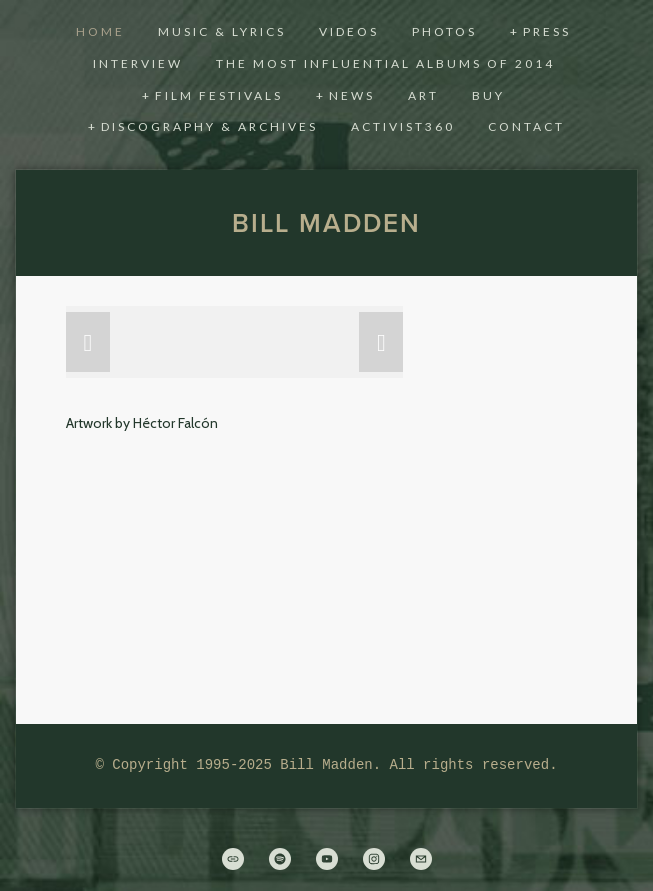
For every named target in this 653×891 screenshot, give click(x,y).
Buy (488, 95)
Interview (138, 63)
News (352, 95)
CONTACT (526, 126)
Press (547, 31)
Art (423, 95)
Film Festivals (219, 95)
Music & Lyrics (222, 31)
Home (100, 31)
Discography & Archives (209, 126)
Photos (444, 31)
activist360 (403, 126)
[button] (88, 342)
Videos (349, 31)
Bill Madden (326, 223)
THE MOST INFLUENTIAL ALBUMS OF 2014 (385, 63)
